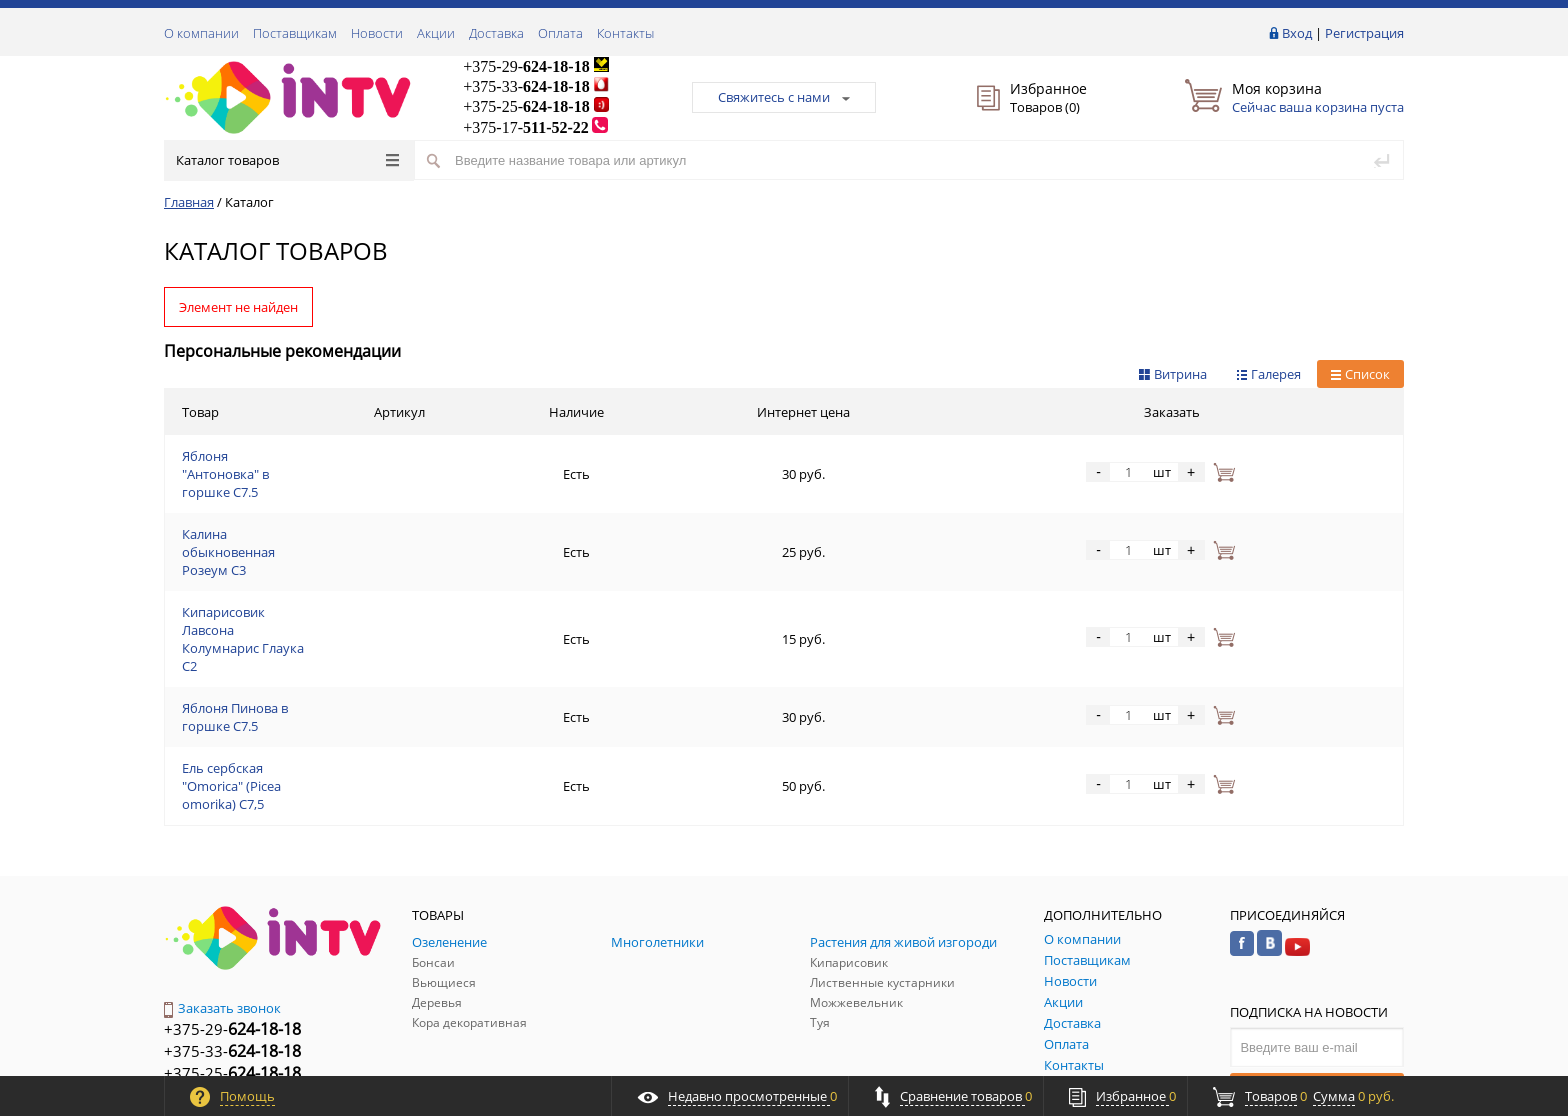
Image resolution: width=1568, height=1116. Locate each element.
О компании (201, 33)
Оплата (560, 33)
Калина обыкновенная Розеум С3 (286, 507)
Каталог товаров (287, 160)
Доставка (496, 33)
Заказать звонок (222, 858)
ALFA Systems (1368, 1058)
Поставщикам (295, 33)
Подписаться (1317, 937)
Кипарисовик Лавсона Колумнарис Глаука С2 (322, 555)
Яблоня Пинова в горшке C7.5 (274, 603)
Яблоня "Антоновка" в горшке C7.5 (289, 459)
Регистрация (1364, 33)
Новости (377, 33)
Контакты (625, 33)
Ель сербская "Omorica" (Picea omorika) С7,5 (316, 651)
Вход (1297, 33)
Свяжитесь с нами (784, 97)
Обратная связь (223, 968)
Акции (436, 33)
